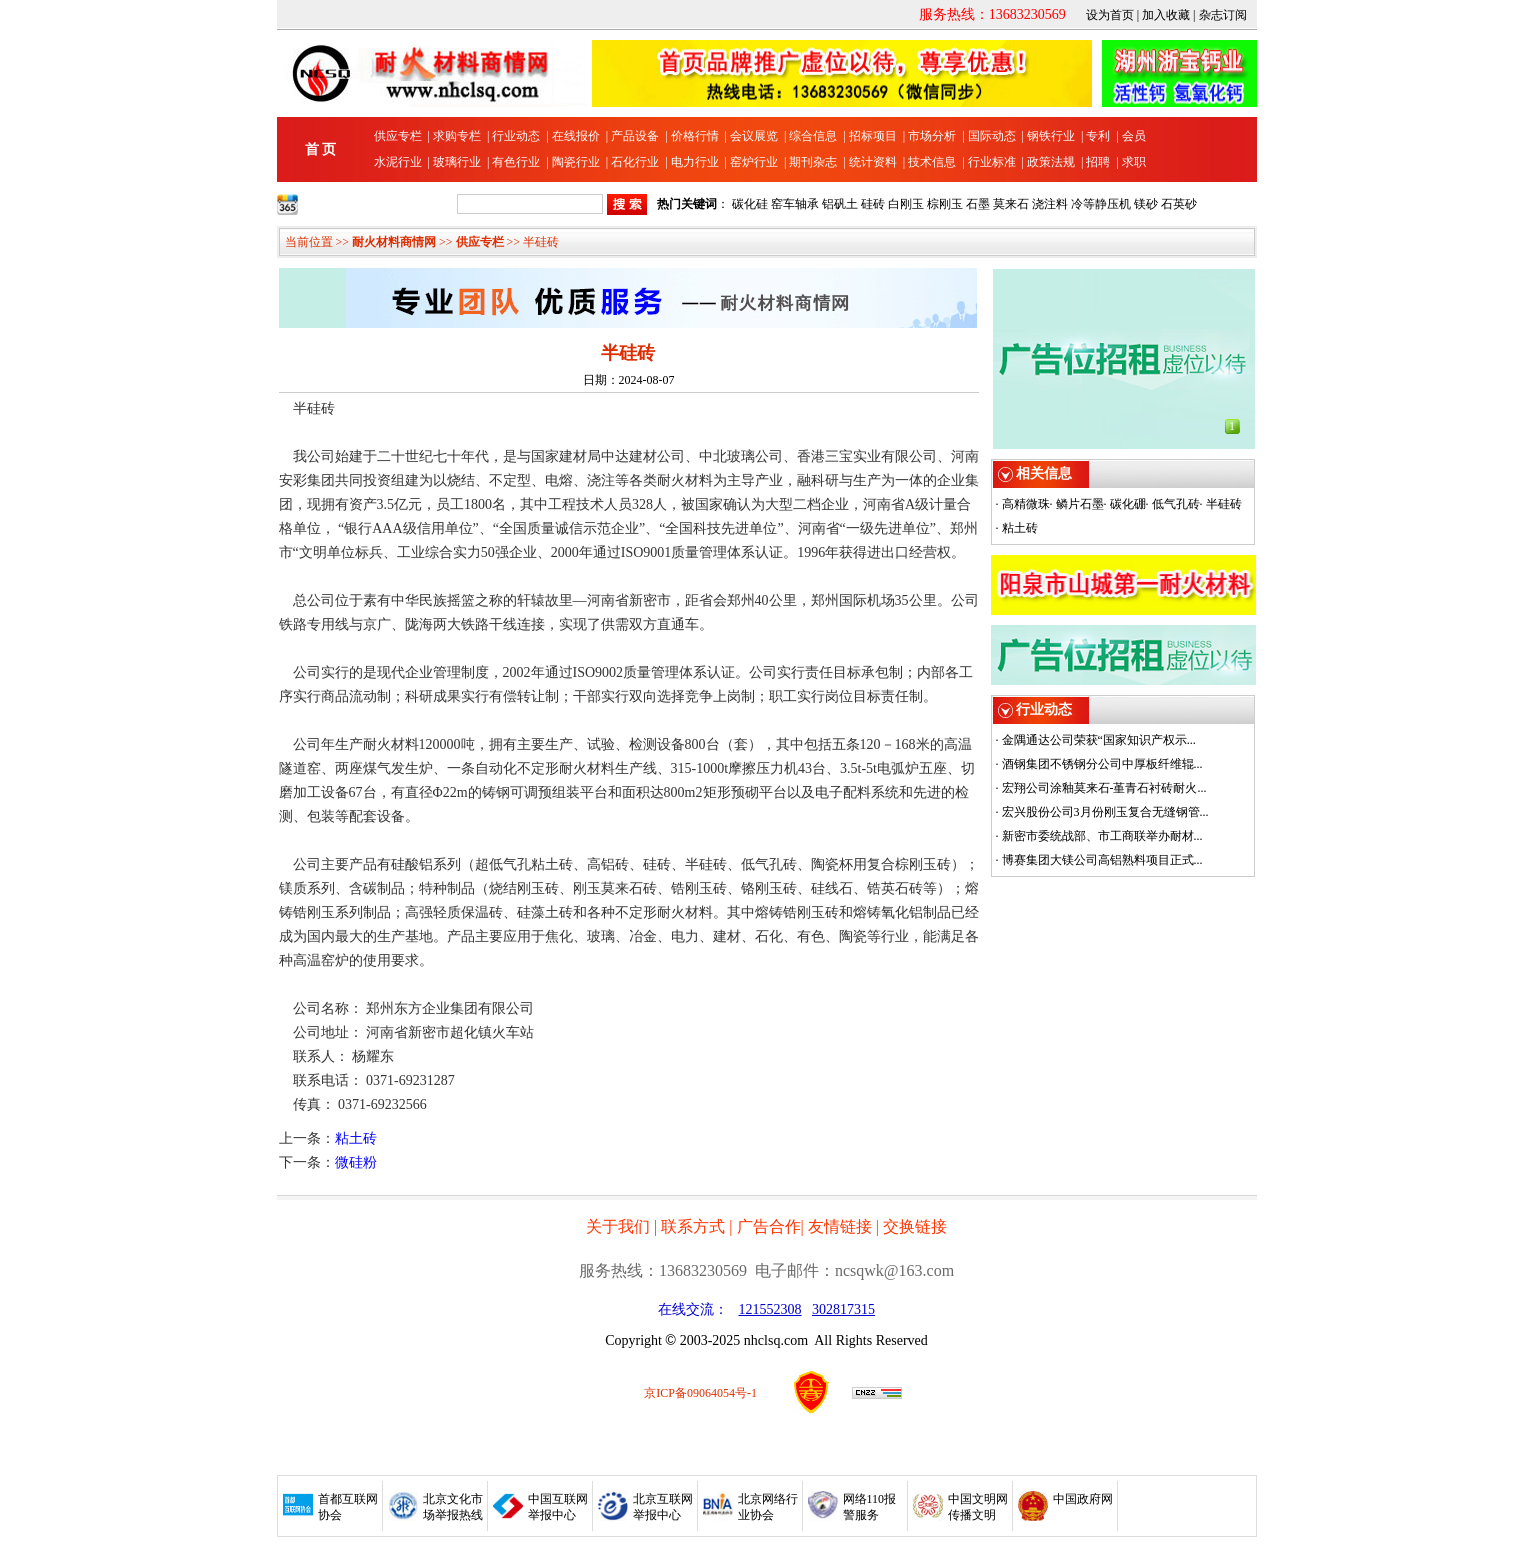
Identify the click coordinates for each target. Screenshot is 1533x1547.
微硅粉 (356, 1162)
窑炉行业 (754, 162)
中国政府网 (1083, 1499)
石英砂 (1179, 204)
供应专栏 (398, 136)
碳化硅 (750, 204)
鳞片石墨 (1080, 504)
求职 (1134, 162)
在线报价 (576, 136)
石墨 (978, 204)
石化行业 (635, 162)
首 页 (321, 149)
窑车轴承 (795, 204)
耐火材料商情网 (394, 242)
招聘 (1098, 162)
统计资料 (873, 162)
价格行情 (695, 136)
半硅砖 (1224, 504)
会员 (1134, 136)
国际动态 (992, 136)
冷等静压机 (1101, 204)
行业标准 (992, 162)
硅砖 (873, 204)
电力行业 (695, 162)
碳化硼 (1128, 504)
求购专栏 (457, 136)
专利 (1098, 136)
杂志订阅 (1223, 15)
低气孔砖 (1176, 504)
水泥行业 (398, 162)
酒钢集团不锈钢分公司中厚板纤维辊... (1102, 764)
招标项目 (873, 136)
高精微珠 (1026, 504)
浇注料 (1050, 204)
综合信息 (813, 136)
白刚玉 (906, 204)
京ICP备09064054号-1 (700, 1393)
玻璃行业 (457, 162)
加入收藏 (1166, 15)
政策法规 (1051, 162)
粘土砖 (356, 1138)
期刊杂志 (813, 162)
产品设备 (635, 136)
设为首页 (1110, 15)
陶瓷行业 (576, 162)
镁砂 (1146, 204)
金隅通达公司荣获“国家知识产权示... (1099, 740)
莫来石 (1011, 204)
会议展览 (754, 136)
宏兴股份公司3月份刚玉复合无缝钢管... (1105, 812)
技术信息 (932, 162)
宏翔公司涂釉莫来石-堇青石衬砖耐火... (1104, 788)
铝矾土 (840, 204)
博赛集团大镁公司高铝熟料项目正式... (1102, 860)
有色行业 (516, 162)
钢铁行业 (1051, 136)
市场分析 (932, 136)
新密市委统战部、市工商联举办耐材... (1102, 836)
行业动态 (516, 136)
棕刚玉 (945, 204)
